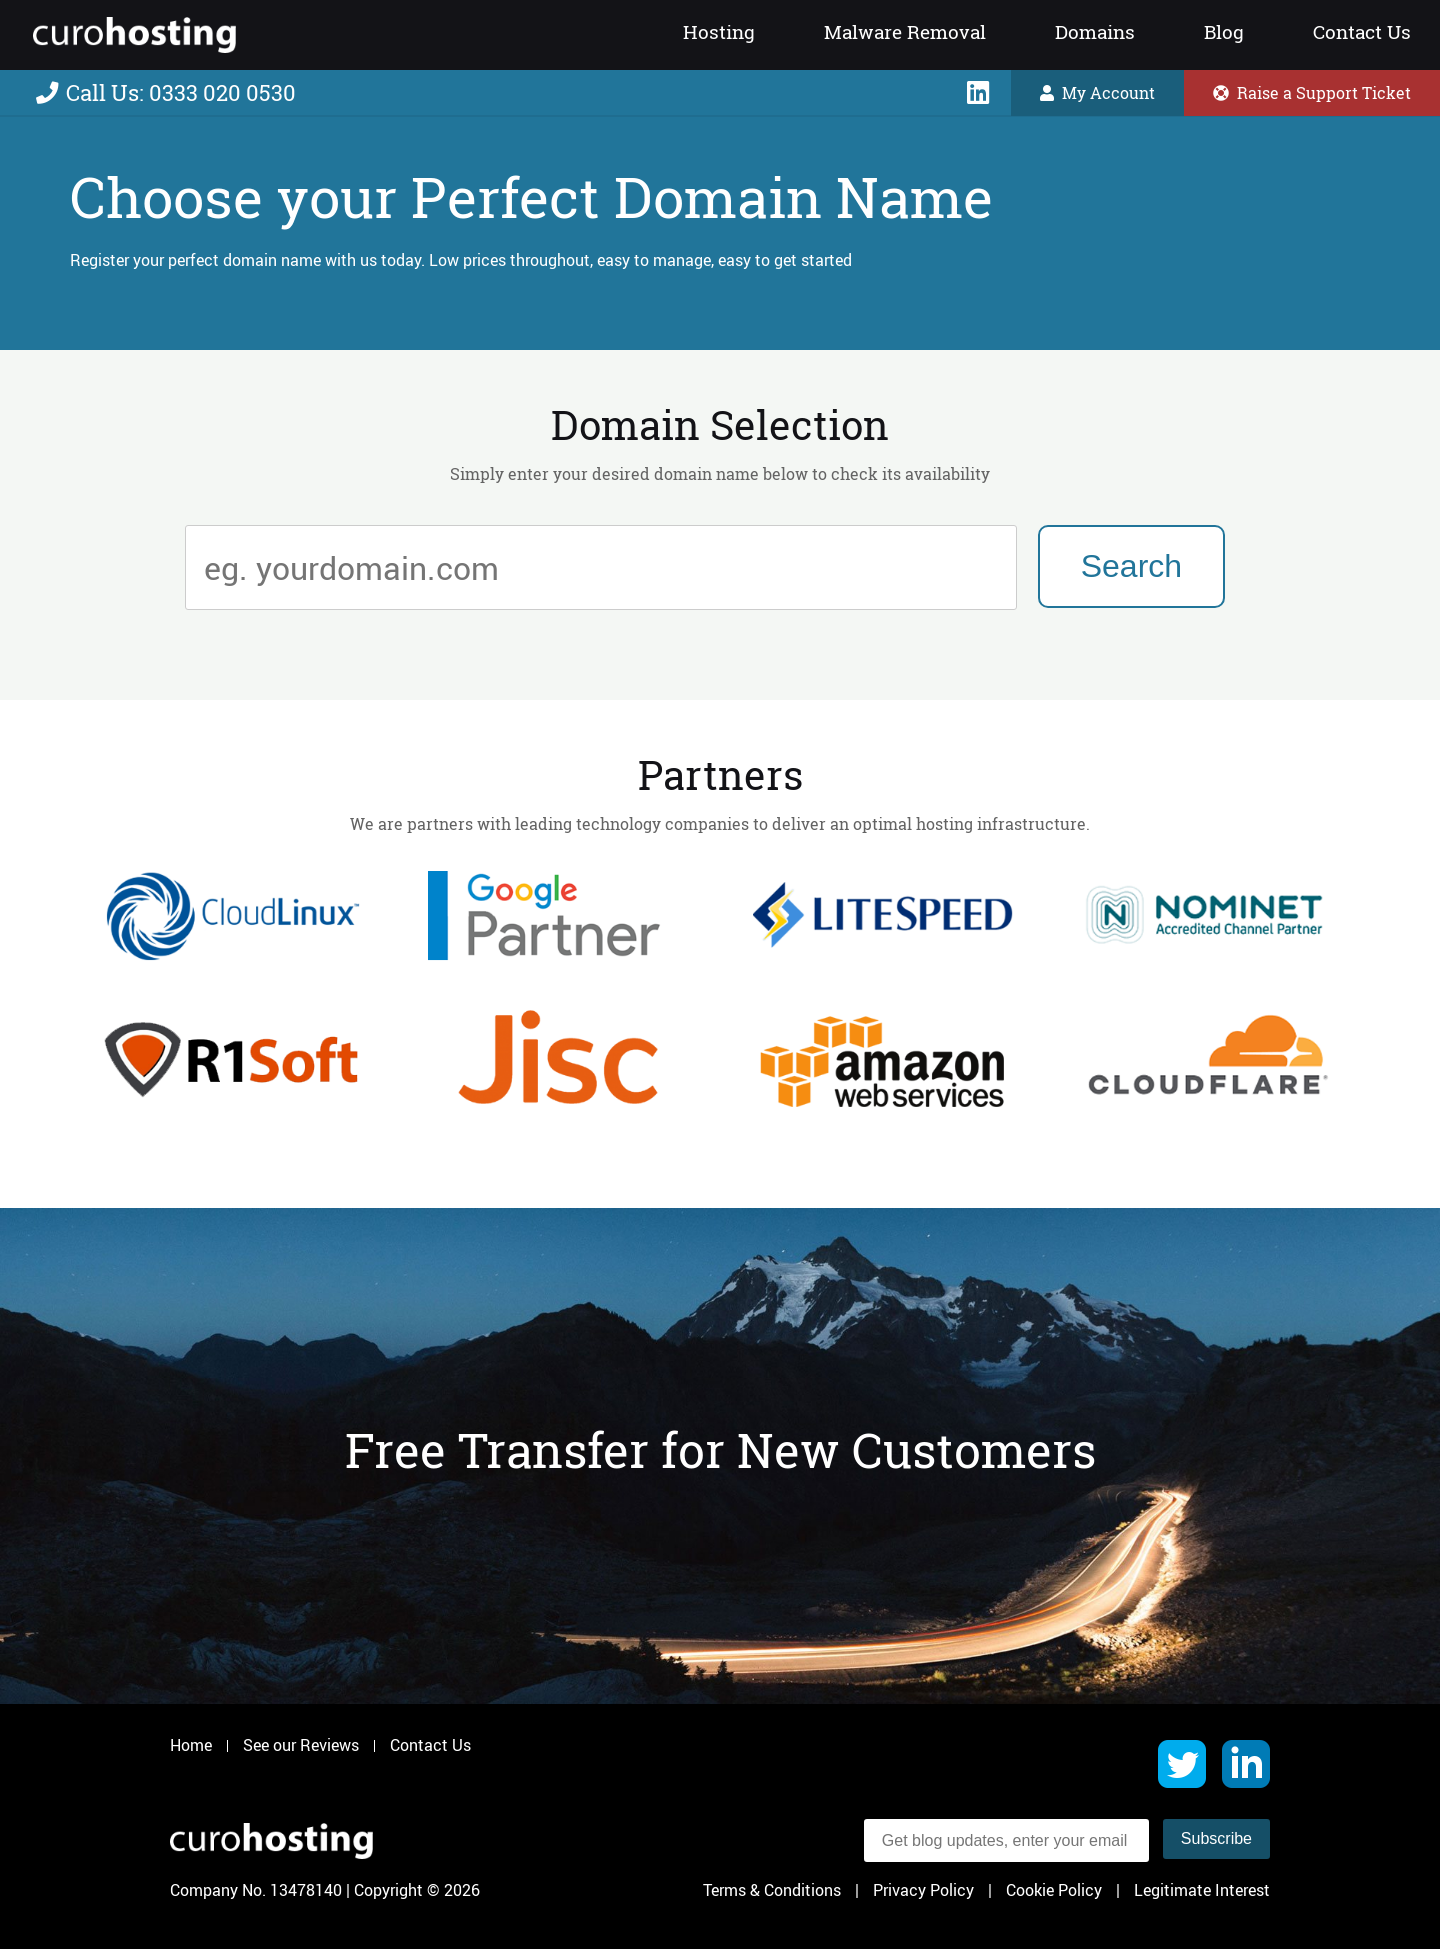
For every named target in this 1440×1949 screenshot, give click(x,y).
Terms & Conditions (772, 1890)
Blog (1224, 32)
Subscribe (1216, 1838)
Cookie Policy (1054, 1890)
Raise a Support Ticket (1312, 93)
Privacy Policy (923, 1890)
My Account (1097, 93)
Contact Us (1362, 32)
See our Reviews (301, 1745)
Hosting (719, 32)
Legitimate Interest (1202, 1890)
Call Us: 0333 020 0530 (166, 93)
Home (191, 1745)
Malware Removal (905, 32)
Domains (1095, 32)
